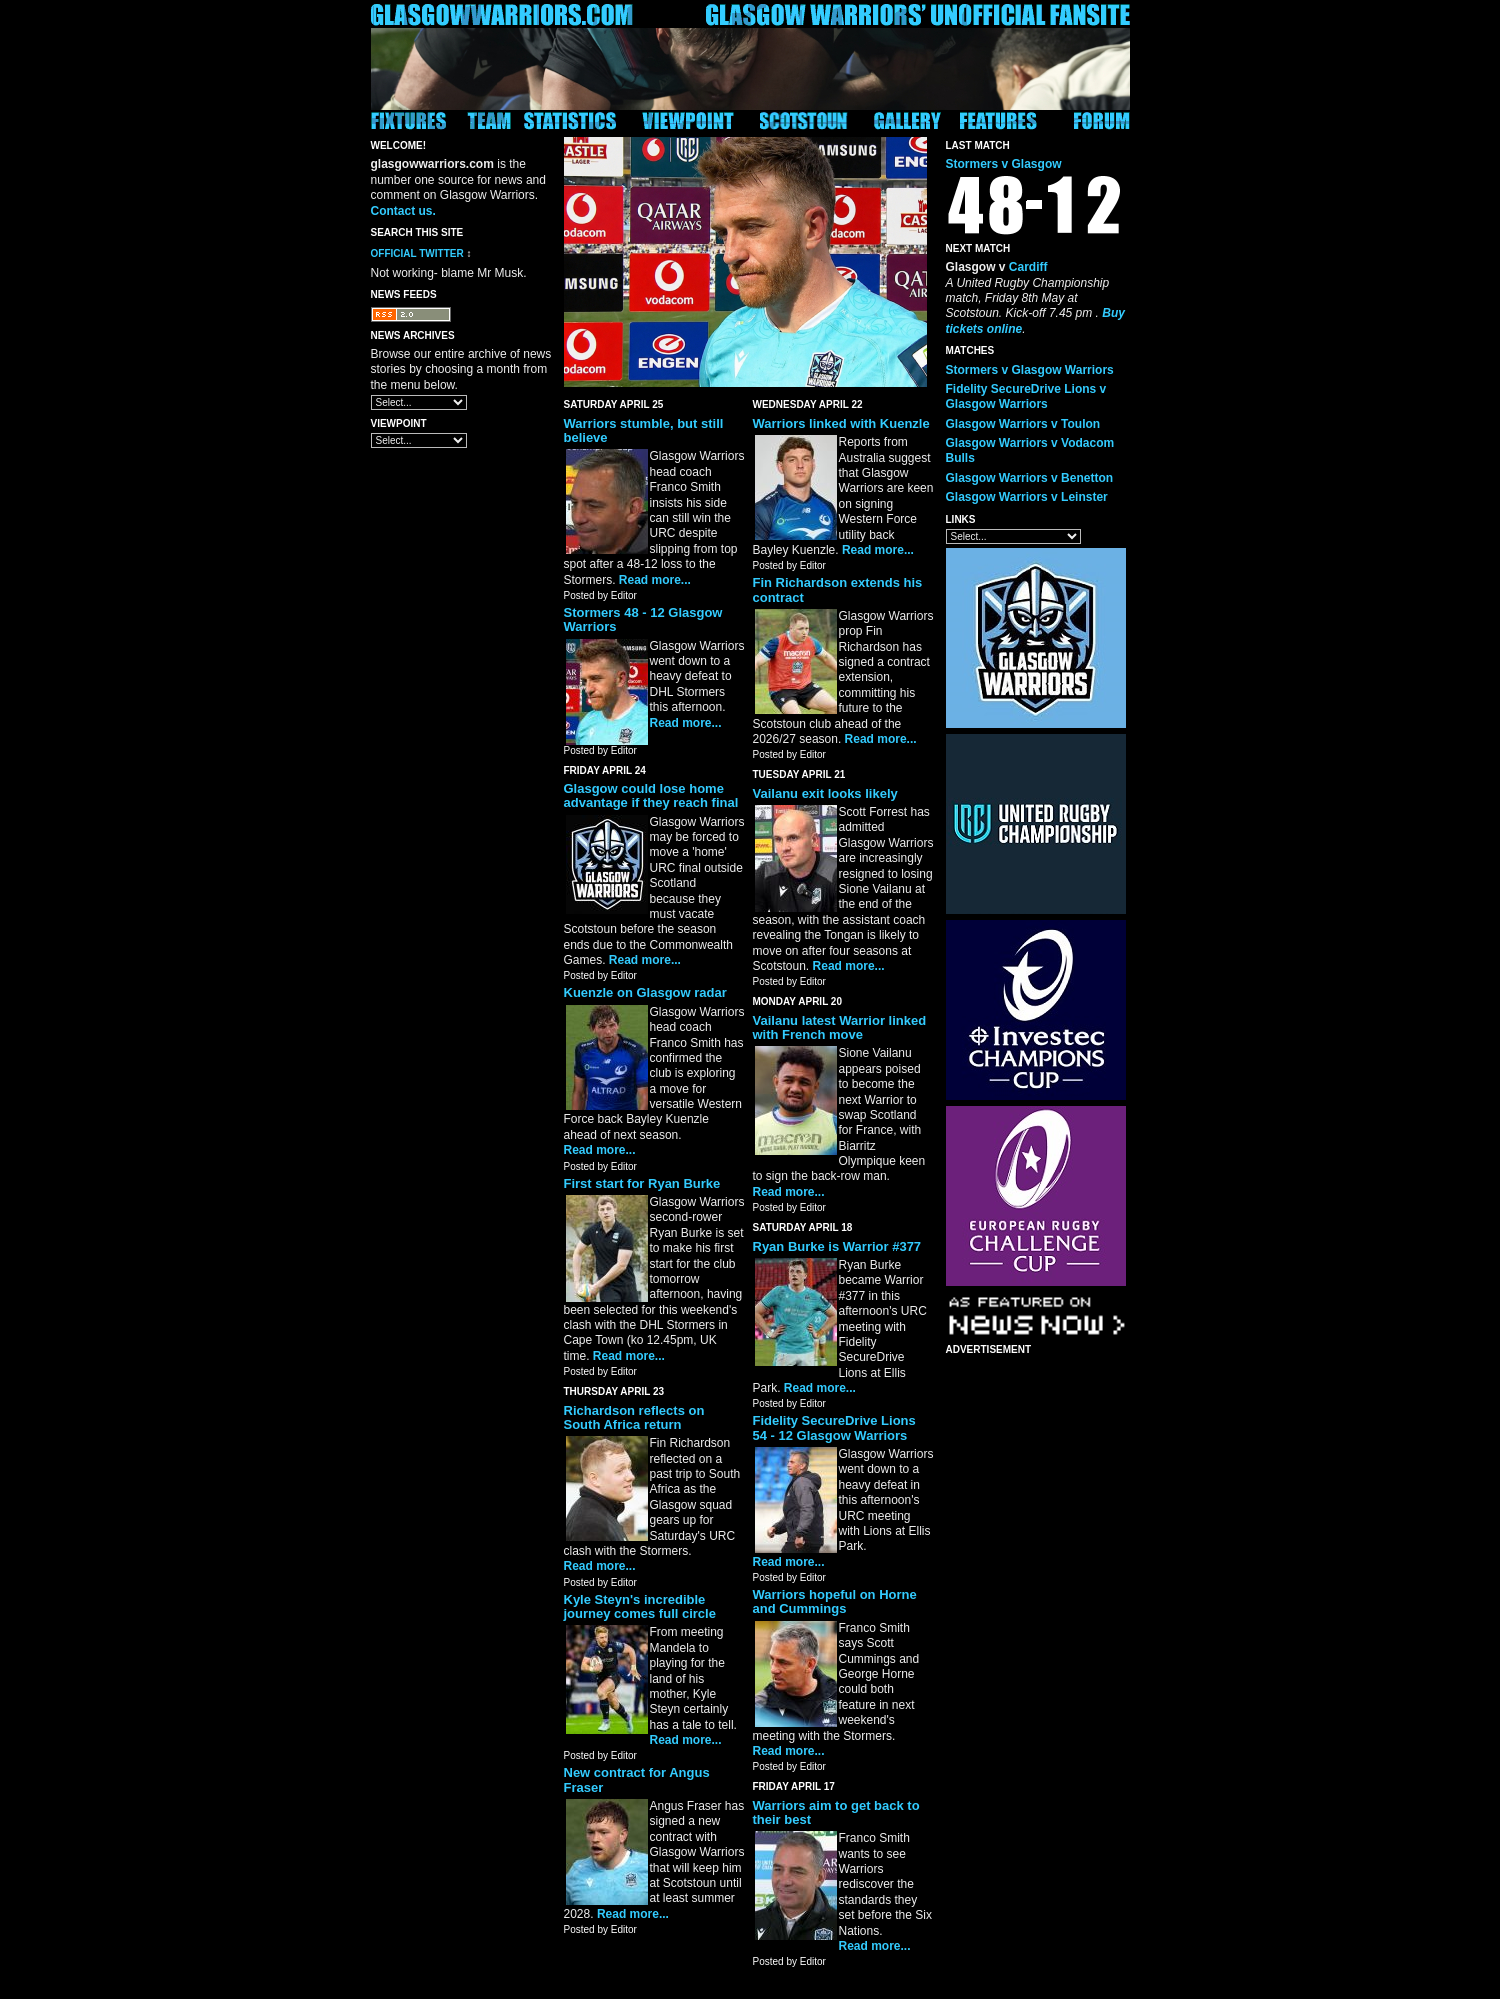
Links (961, 519)
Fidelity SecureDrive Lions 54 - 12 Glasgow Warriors (834, 1427)
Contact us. (403, 211)
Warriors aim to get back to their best (836, 1812)
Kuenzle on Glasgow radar (645, 992)
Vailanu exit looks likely (825, 793)
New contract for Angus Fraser (637, 1779)
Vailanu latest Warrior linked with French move (840, 1027)
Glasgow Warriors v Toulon (1023, 424)
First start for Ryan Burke (642, 1183)
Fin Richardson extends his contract (838, 589)
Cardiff (1028, 267)
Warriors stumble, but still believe (644, 430)
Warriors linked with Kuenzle (841, 423)
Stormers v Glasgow (1004, 164)
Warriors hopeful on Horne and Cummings (835, 1601)
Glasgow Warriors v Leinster (1027, 497)
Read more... (655, 580)
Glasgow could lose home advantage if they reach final (651, 795)
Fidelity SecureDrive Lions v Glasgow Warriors (1026, 396)
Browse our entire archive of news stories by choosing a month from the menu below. (461, 369)
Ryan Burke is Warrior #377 (837, 1246)
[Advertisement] (1026, 1665)
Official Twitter (417, 253)
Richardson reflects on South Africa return (634, 1417)
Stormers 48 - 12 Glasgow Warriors (643, 619)
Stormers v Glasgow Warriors (1030, 370)
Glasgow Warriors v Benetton (1030, 478)
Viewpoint (399, 423)
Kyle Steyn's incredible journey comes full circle (640, 1606)
